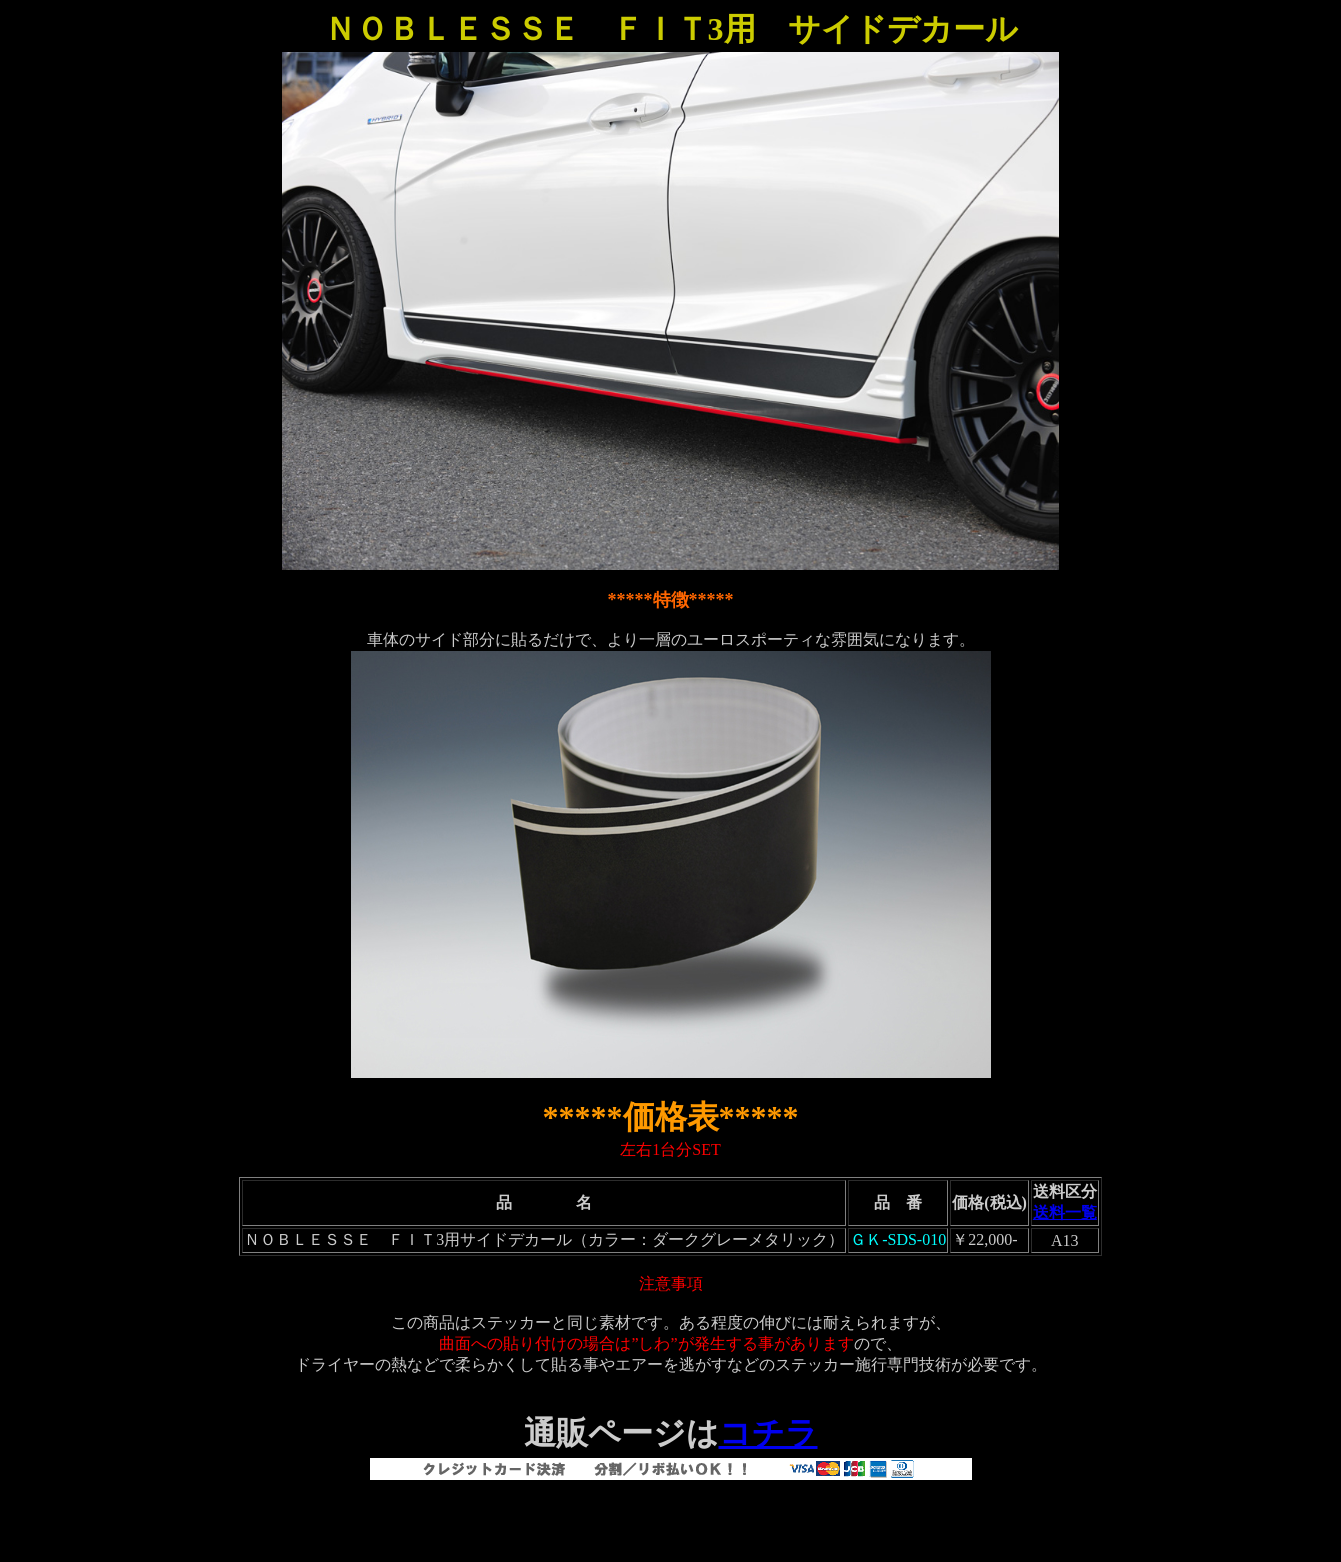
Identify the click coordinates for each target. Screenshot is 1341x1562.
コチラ (768, 1433)
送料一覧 (1065, 1212)
